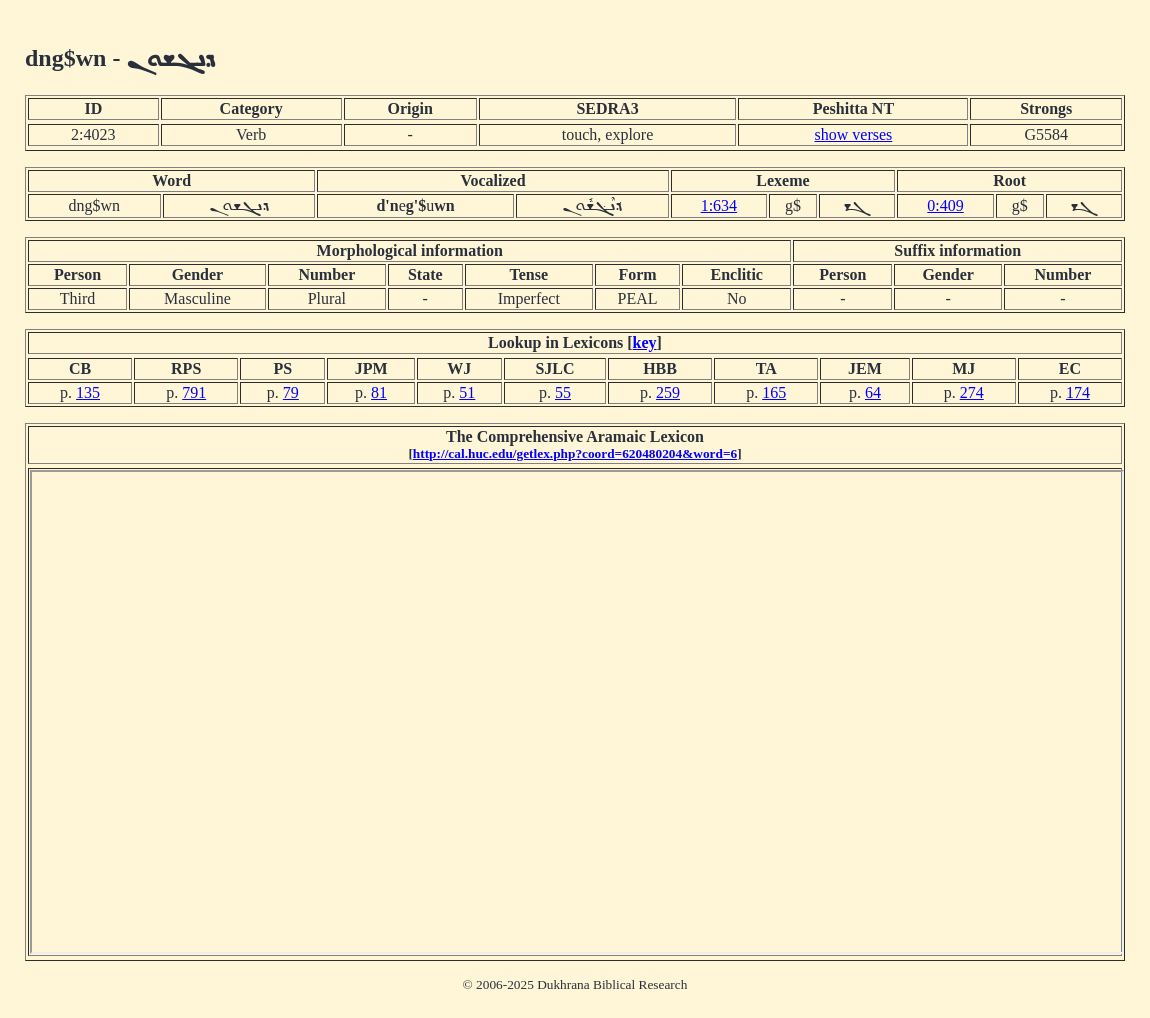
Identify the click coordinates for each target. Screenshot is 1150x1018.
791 (194, 392)
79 (291, 392)
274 (972, 392)
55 (563, 392)
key (645, 342)
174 (1078, 392)
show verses (854, 134)
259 (668, 392)
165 (774, 392)
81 (379, 392)
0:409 (945, 205)
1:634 (719, 205)
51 (467, 392)
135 (88, 392)
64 (873, 392)
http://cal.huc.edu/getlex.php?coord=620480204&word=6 (575, 453)
